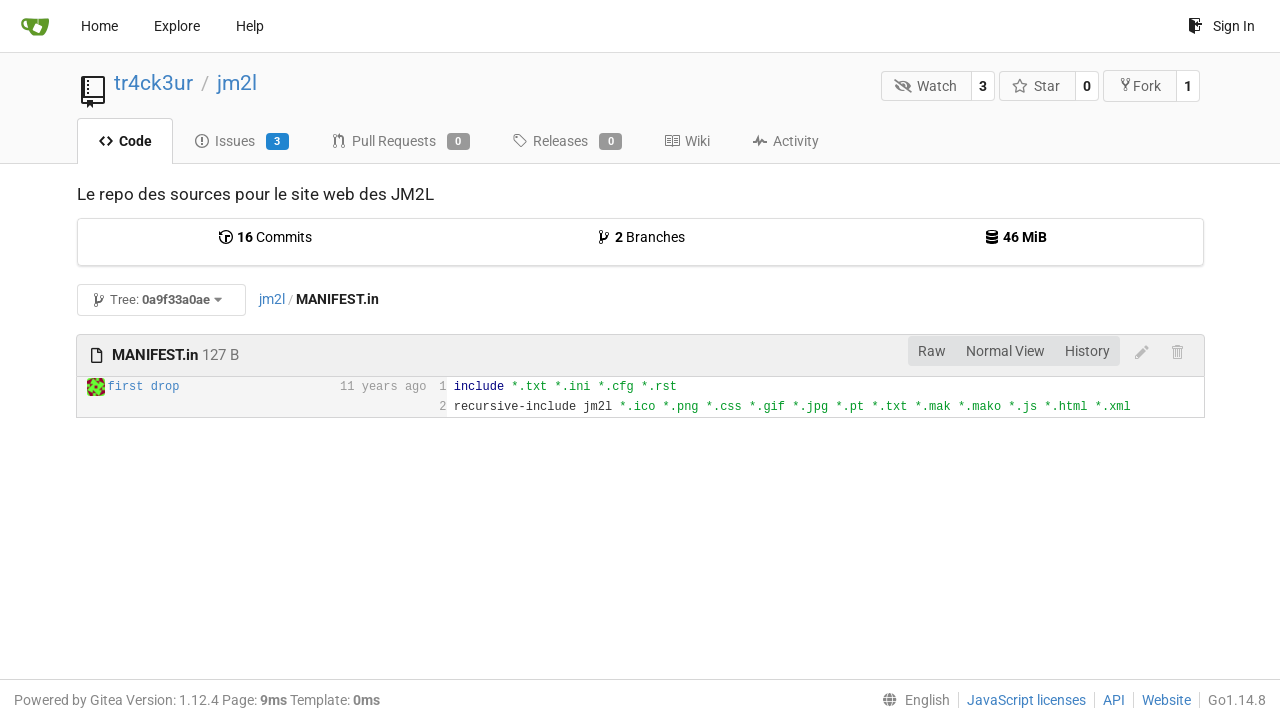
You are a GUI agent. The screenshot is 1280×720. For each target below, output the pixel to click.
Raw (932, 351)
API (1114, 700)
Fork (1139, 85)
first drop (144, 387)
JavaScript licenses (1026, 700)
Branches (640, 237)
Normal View (1005, 351)
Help (250, 26)
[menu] (912, 700)
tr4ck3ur (153, 83)
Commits (265, 237)
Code (125, 141)
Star (1036, 86)
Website (1166, 700)
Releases (567, 142)
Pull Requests (400, 142)
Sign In (1221, 26)
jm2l (237, 83)
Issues (241, 142)
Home (99, 26)
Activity (785, 141)
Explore (177, 26)
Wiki (687, 141)
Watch (925, 86)
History (1087, 351)
